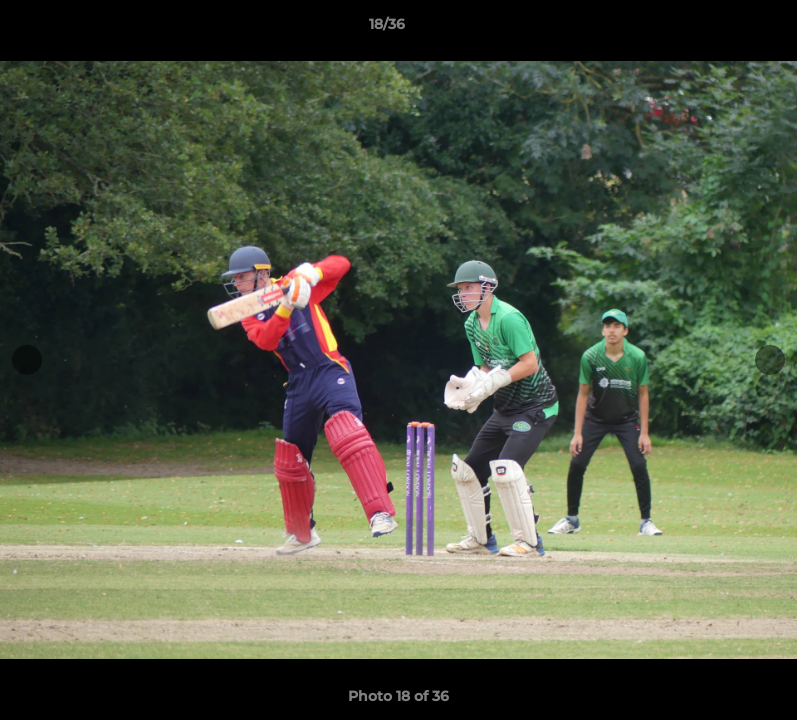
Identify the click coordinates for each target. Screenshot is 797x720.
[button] (713, 29)
